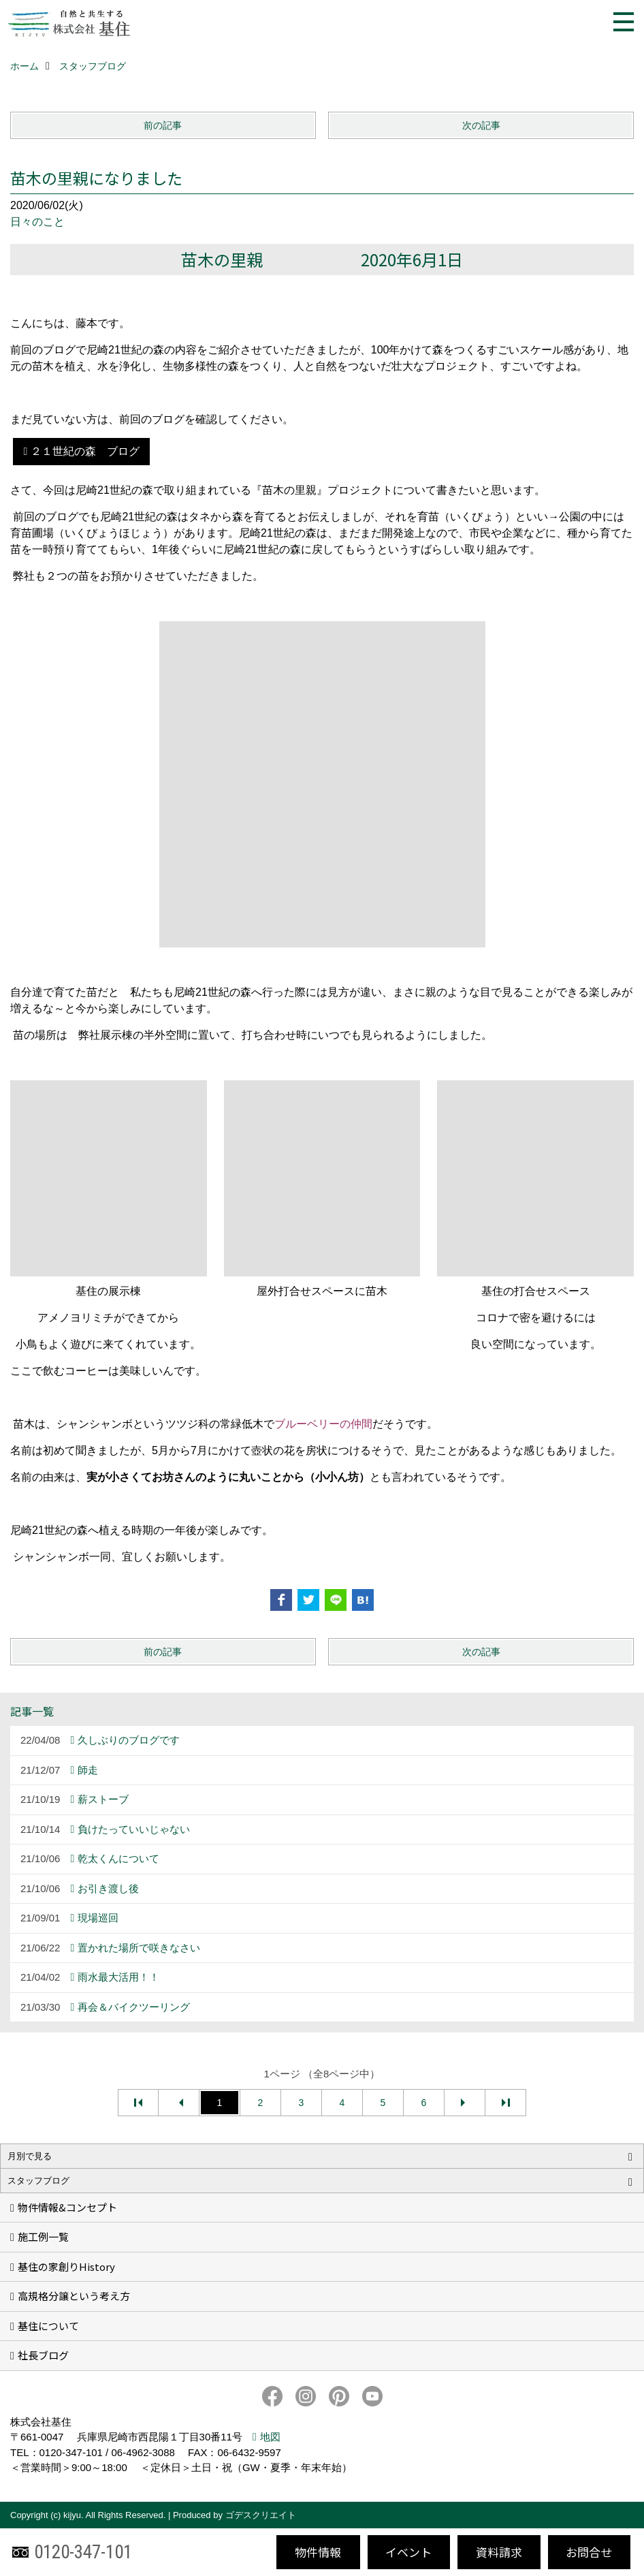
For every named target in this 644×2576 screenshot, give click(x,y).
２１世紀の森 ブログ (85, 451)
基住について (48, 2326)
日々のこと (37, 221)
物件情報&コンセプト (67, 2207)
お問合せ (589, 2551)
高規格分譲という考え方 (74, 2296)
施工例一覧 (43, 2236)
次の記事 (481, 125)
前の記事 (163, 125)
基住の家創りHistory (66, 2266)
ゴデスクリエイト (260, 2515)
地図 (270, 2437)
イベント (408, 2551)
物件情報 (318, 2551)
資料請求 (499, 2551)
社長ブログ (43, 2355)
